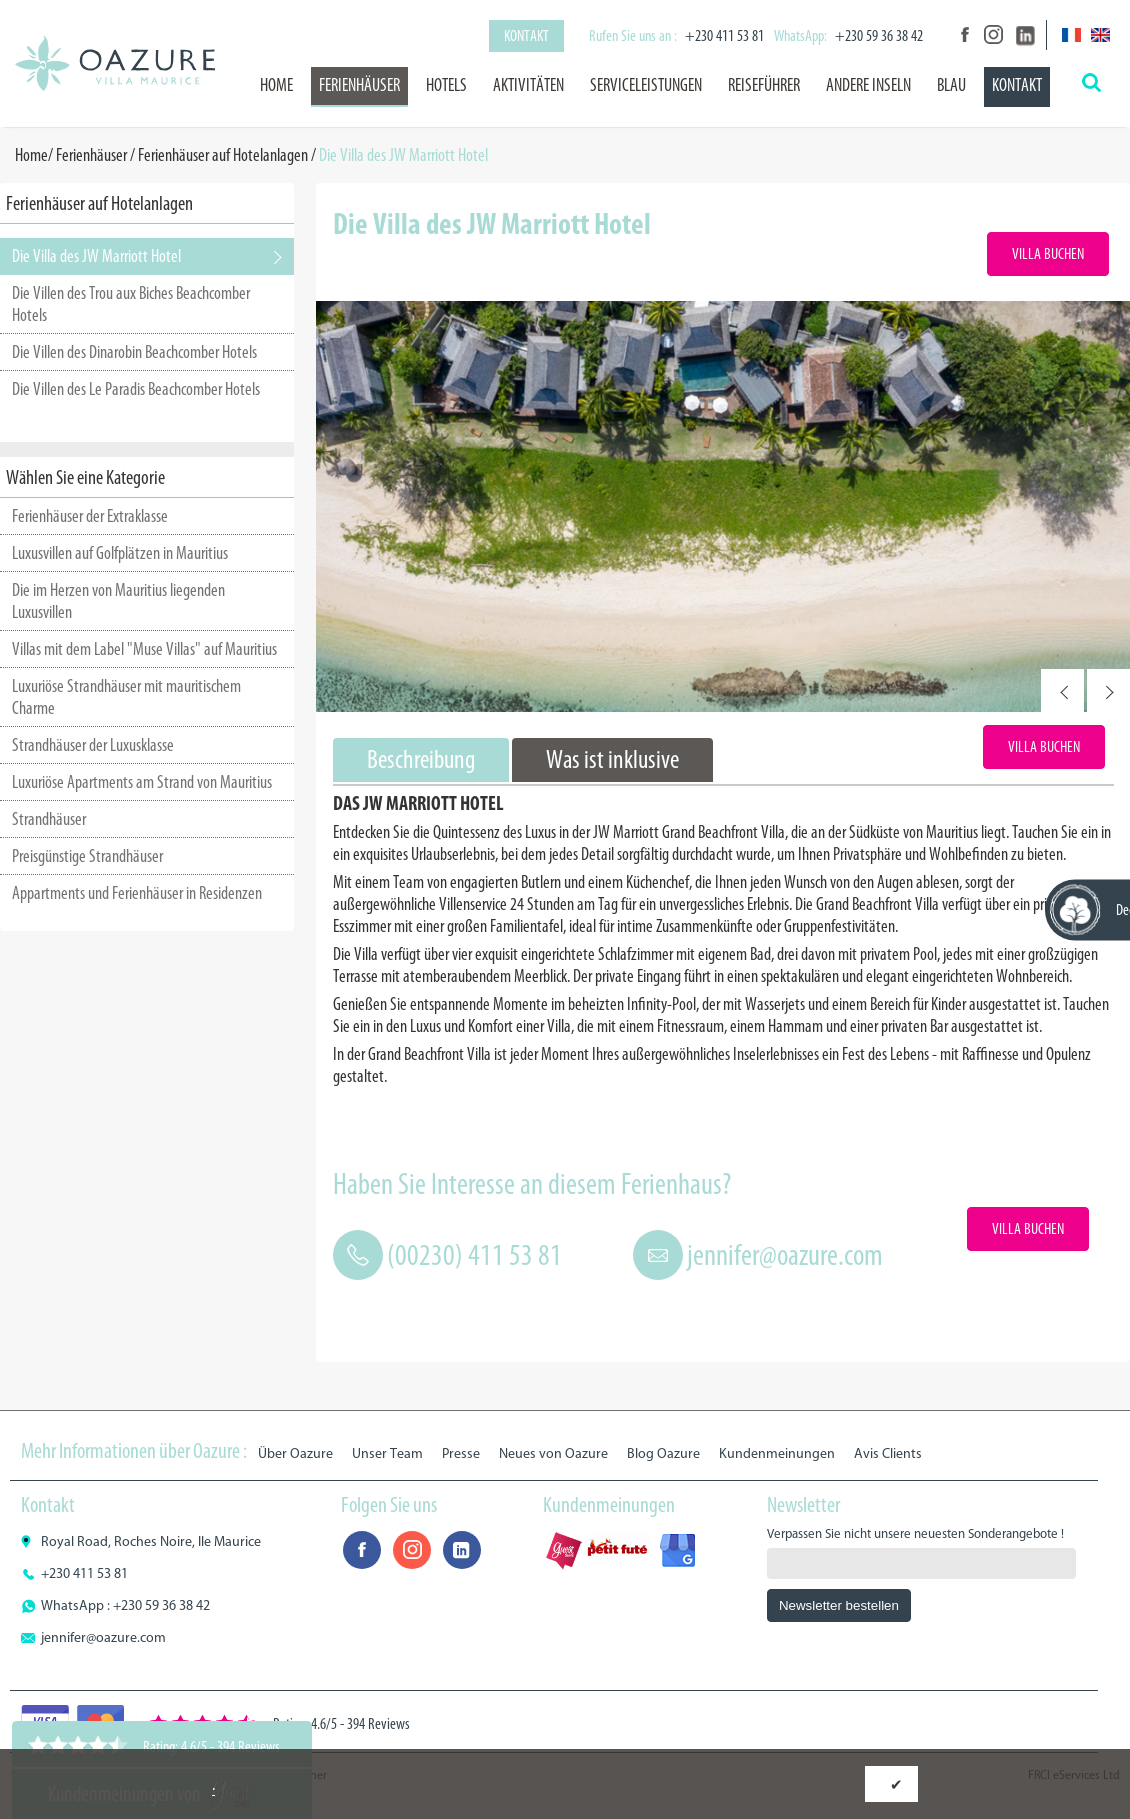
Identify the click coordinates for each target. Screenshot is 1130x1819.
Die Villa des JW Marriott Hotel (96, 256)
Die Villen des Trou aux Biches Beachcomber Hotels (131, 304)
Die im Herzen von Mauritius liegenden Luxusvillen (118, 601)
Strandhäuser (49, 819)
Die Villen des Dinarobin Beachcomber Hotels (134, 352)
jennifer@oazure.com (785, 1255)
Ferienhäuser (359, 85)
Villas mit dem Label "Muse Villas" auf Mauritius (144, 649)
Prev (1062, 690)
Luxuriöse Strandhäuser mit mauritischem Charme (126, 697)
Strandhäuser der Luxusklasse (93, 745)
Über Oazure (295, 1453)
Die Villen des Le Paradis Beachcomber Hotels (136, 389)
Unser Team (387, 1453)
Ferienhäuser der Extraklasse (90, 516)
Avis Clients (888, 1453)
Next (1108, 690)
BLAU (951, 85)
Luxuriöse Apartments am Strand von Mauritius (142, 782)
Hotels (446, 85)
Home (276, 85)
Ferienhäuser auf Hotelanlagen (223, 155)
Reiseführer (764, 85)
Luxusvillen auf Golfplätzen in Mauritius (120, 553)
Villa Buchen (1048, 253)
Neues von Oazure (553, 1453)
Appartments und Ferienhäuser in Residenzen (137, 893)
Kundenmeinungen (777, 1453)
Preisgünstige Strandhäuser (87, 856)
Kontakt (526, 35)
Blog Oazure (663, 1453)
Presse (461, 1453)
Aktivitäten (528, 85)
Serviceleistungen (646, 85)
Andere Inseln (868, 85)
